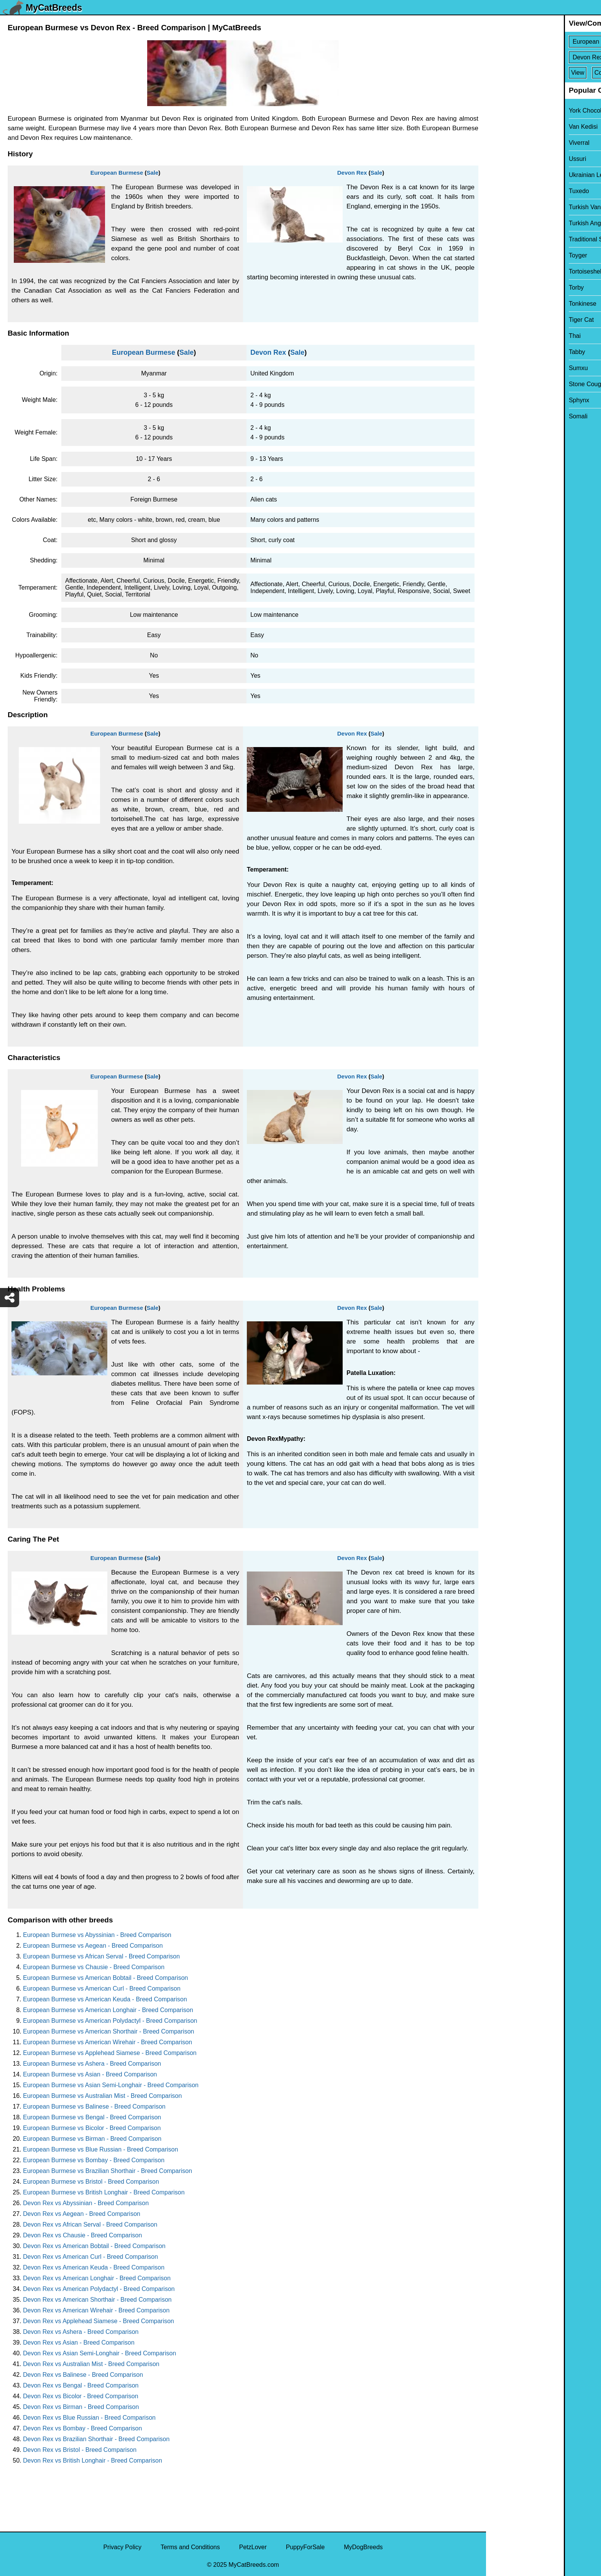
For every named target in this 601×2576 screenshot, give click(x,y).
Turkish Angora (511, 223)
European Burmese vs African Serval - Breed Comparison (101, 1956)
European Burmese (116, 172)
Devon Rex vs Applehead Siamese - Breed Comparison (98, 2321)
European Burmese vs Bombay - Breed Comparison (93, 2160)
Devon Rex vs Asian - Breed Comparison (79, 2342)
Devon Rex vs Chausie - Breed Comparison (82, 2235)
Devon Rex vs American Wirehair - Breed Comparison (96, 2310)
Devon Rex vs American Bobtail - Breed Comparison (94, 2246)
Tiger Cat (503, 319)
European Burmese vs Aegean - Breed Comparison (93, 1945)
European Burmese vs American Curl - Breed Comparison (102, 1988)
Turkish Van (507, 207)
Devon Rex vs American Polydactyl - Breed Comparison (99, 2289)
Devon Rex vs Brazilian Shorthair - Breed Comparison (96, 2439)
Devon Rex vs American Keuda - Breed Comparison (93, 2267)
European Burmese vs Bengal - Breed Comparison (92, 2117)
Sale (152, 172)
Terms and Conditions (190, 2547)
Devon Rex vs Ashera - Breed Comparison (80, 2332)
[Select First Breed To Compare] (544, 42)
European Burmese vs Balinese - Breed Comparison (94, 2106)
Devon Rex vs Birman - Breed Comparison (81, 2407)
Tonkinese (505, 303)
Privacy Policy (122, 2547)
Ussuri (499, 159)
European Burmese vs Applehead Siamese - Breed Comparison (110, 2053)
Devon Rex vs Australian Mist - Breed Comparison (91, 2364)
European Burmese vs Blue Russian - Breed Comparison (100, 2149)
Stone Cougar (510, 384)
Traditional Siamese (518, 239)
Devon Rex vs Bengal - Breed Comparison (80, 2385)
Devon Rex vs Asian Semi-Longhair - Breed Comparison (99, 2353)
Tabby (499, 352)
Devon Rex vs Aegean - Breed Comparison (81, 2214)
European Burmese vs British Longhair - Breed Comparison (104, 2192)
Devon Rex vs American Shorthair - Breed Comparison (97, 2299)
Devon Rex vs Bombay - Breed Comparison (82, 2428)
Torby (498, 287)
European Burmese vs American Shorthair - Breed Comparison (108, 2031)
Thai (497, 336)
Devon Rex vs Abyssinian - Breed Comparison (86, 2203)
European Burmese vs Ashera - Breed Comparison (92, 2063)
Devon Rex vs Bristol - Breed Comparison (79, 2450)
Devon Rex (352, 172)
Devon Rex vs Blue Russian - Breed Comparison (89, 2417)
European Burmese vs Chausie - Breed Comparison (93, 1967)
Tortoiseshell (508, 271)
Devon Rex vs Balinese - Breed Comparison (83, 2374)
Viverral (501, 142)
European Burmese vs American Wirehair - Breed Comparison (107, 2042)
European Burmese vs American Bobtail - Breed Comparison (105, 1978)
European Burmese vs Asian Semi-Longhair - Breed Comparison (111, 2085)
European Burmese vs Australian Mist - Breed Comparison (102, 2096)
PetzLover (253, 2547)
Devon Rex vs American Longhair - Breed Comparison (97, 2278)
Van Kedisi (505, 126)
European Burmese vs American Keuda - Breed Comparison (105, 1999)
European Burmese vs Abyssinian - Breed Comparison (97, 1935)
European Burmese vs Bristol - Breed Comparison (91, 2181)
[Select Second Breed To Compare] (544, 57)
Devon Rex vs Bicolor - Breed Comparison (80, 2396)
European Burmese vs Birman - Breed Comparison (92, 2138)
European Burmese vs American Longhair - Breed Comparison (108, 2010)
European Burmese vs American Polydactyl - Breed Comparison (110, 2020)
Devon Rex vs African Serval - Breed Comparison (90, 2224)
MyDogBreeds (363, 2547)
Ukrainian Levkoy (514, 175)
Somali (500, 416)
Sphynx (501, 400)
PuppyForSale (305, 2547)
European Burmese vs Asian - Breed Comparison (90, 2074)
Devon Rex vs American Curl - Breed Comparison (90, 2256)
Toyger (500, 255)
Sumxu (500, 368)
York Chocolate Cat (517, 110)
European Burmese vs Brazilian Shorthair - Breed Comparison (107, 2171)
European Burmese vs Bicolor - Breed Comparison (92, 2128)
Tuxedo (501, 191)
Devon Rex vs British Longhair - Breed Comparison (92, 2460)
